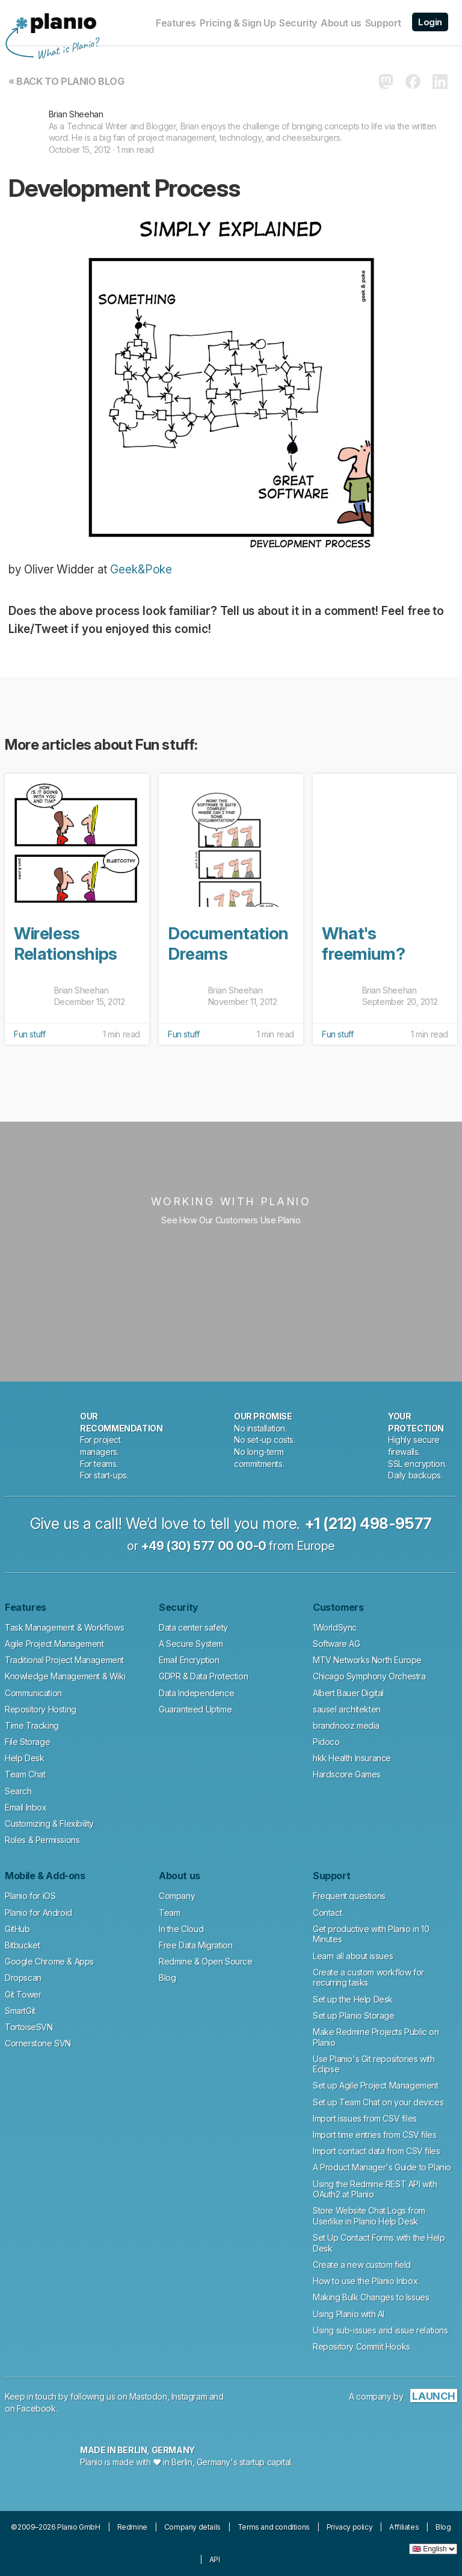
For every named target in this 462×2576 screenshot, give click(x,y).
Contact (327, 1912)
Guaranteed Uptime (195, 1709)
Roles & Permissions (42, 1840)
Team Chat (25, 1774)
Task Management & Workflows (64, 1627)
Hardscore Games (347, 1774)
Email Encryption (189, 1660)
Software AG (336, 1644)
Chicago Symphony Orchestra (369, 1676)
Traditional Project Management (64, 1660)
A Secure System (191, 1644)
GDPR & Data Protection (203, 1676)
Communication (33, 1693)
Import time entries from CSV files (374, 2135)
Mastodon (148, 2396)
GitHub (17, 1929)
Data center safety (193, 1627)
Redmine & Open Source (206, 1961)
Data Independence (196, 1693)
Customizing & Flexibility (49, 1823)
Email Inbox (26, 1807)
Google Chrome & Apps (49, 1961)
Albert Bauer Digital (348, 1693)
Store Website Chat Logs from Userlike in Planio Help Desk (369, 2215)
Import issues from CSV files (365, 2118)
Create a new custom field (362, 2264)
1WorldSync (335, 1627)
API (214, 2559)
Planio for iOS (30, 1896)
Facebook (36, 2408)
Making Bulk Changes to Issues (371, 2297)
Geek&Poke (141, 569)
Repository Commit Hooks (361, 2346)
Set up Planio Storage (354, 2015)
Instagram (189, 2396)
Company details (192, 2526)
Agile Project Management (54, 1644)
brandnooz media (346, 1725)
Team (169, 1912)
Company (177, 1896)
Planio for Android (38, 1912)
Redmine (132, 2526)
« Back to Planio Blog (66, 81)
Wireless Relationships (65, 943)
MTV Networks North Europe (367, 1660)
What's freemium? (363, 943)
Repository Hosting (40, 1709)
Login (430, 22)
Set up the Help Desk (353, 1999)
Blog (167, 1977)
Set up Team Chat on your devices (378, 2102)
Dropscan (23, 1977)
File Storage (27, 1742)
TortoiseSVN (29, 2027)
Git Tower (23, 1994)
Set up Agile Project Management (376, 2085)
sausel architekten (347, 1709)
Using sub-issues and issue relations (380, 2330)
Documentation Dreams (228, 943)
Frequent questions (349, 1896)
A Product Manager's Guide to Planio (382, 2167)
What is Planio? (67, 49)
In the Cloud (181, 1929)
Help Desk (24, 1758)
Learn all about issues (353, 1956)
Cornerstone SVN (38, 2043)
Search (18, 1791)
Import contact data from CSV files (376, 2151)
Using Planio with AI (348, 2314)
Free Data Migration (195, 1945)
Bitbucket (22, 1945)
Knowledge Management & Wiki (65, 1676)
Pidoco (326, 1742)
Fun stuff (29, 1034)
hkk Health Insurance (352, 1758)
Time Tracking (32, 1725)
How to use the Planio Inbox (365, 2281)
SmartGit (20, 2011)
